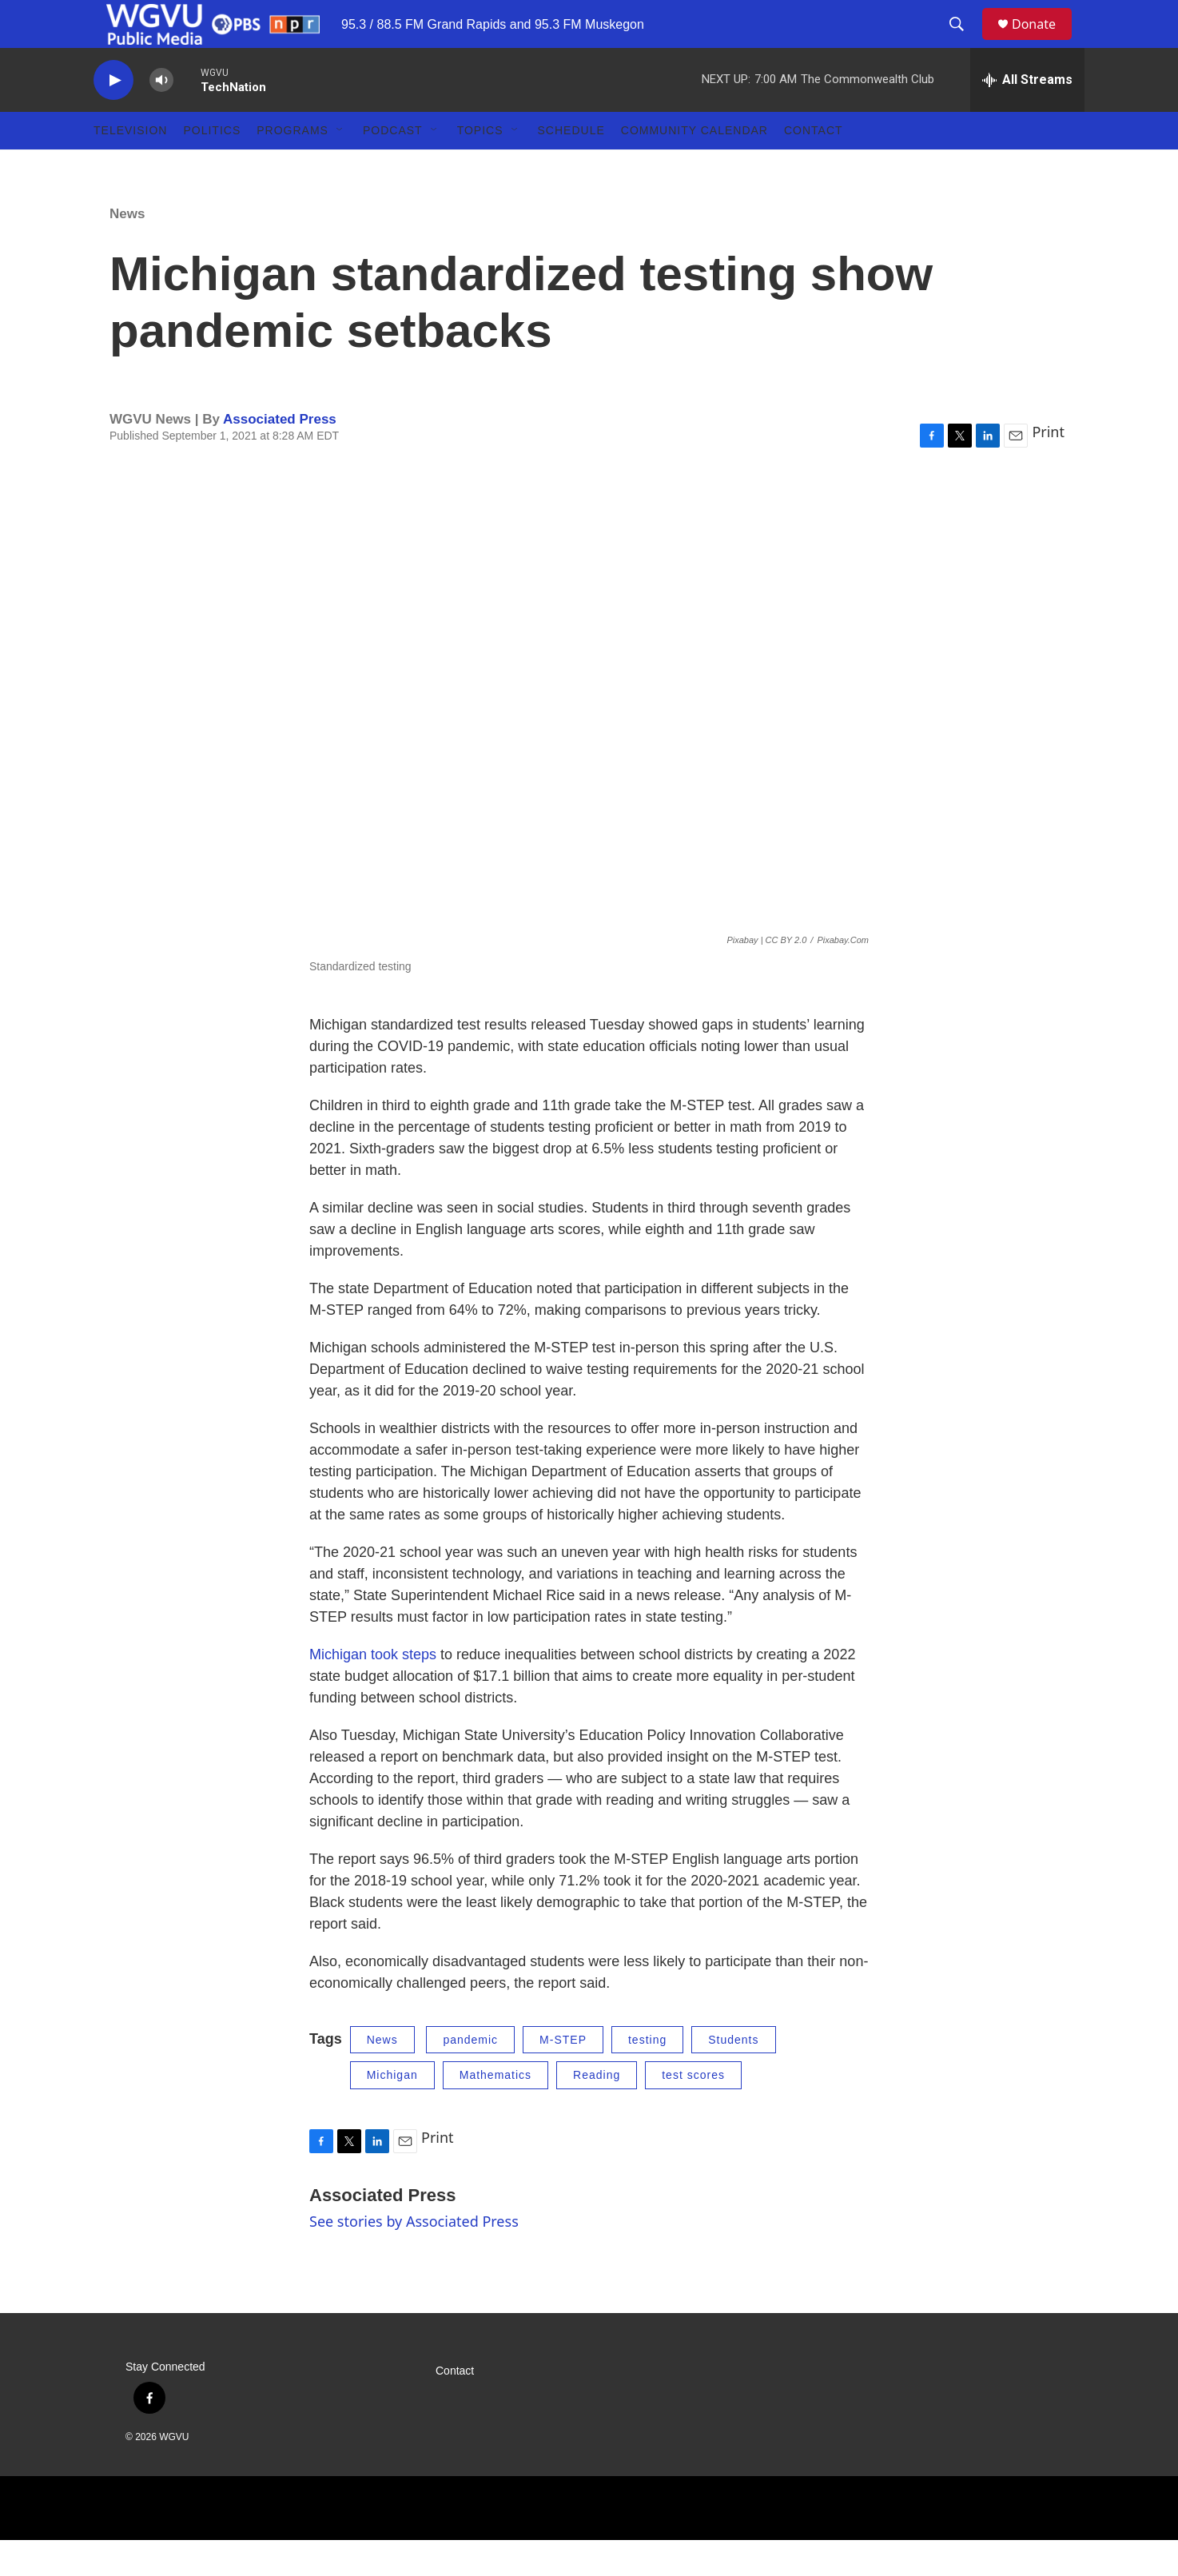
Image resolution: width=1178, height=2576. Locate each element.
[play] (113, 116)
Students (733, 2075)
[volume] (161, 116)
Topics (480, 166)
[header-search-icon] (964, 42)
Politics (212, 166)
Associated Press (279, 455)
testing (647, 2075)
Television (130, 166)
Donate (1044, 42)
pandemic (470, 2075)
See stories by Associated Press (414, 2257)
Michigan (392, 2110)
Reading (596, 2110)
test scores (693, 2110)
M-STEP (563, 2075)
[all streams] (1027, 116)
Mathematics (495, 2110)
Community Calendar (694, 166)
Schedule (571, 166)
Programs (292, 166)
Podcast (393, 166)
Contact (813, 166)
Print (1048, 467)
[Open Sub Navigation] (340, 166)
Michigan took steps (372, 1690)
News (127, 249)
